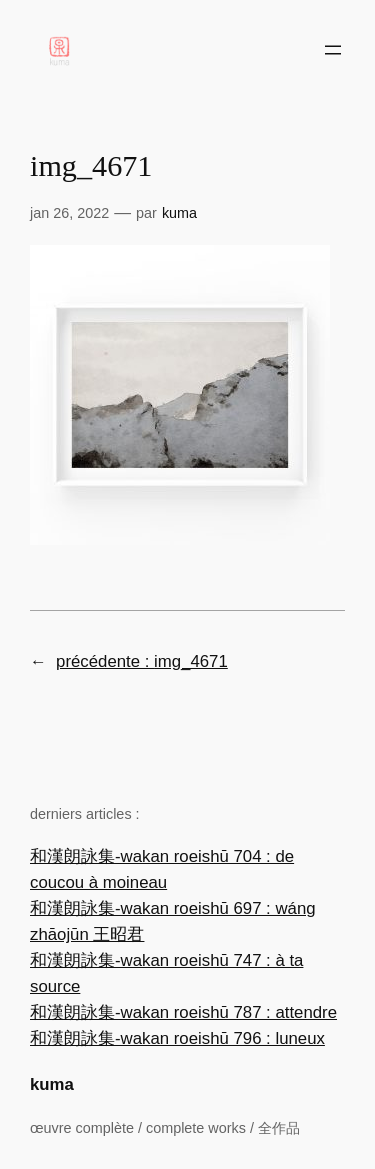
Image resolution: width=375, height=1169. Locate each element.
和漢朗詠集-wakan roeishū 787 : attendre (183, 1012)
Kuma (179, 213)
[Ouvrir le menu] (333, 50)
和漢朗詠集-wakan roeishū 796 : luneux (177, 1038)
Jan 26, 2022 (69, 213)
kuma (52, 1084)
